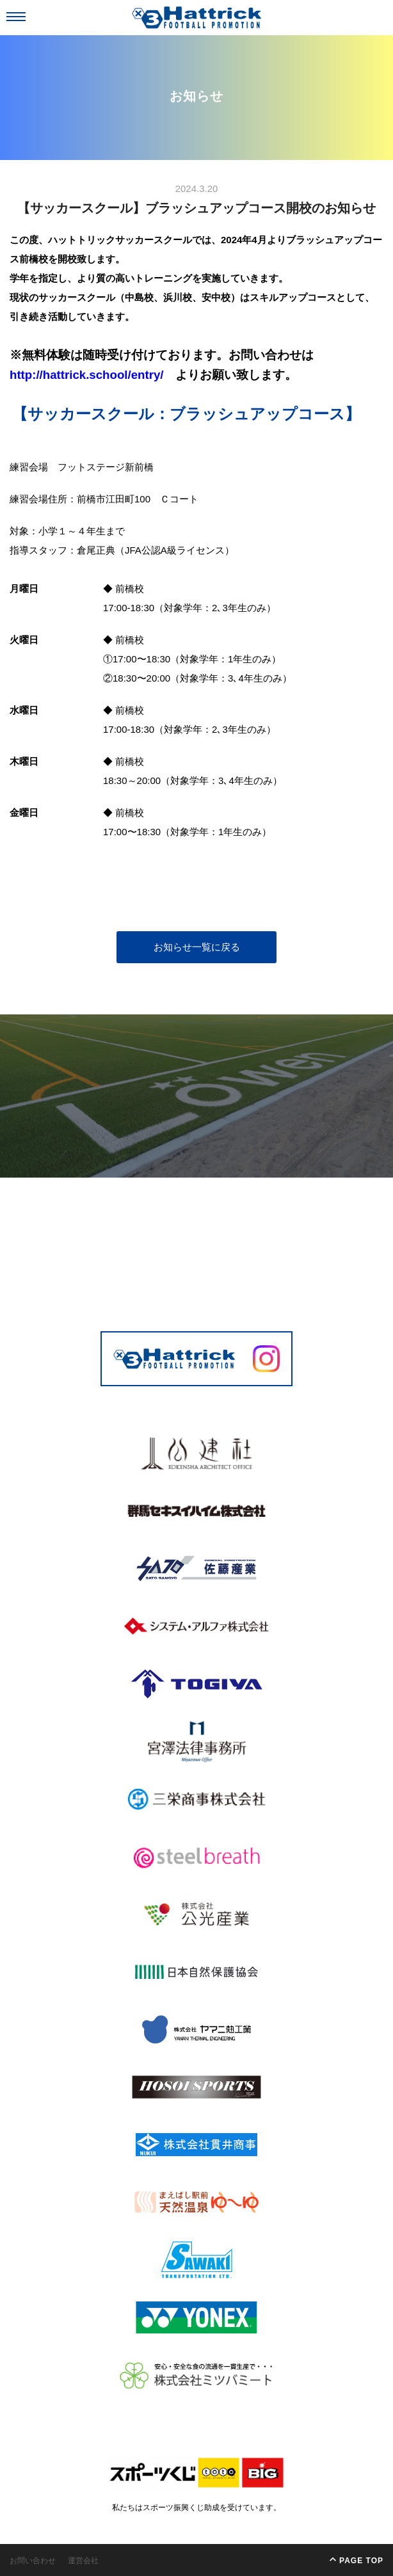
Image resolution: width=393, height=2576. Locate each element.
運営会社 (83, 2560)
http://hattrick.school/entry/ (86, 374)
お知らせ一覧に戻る (197, 946)
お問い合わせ (33, 2560)
